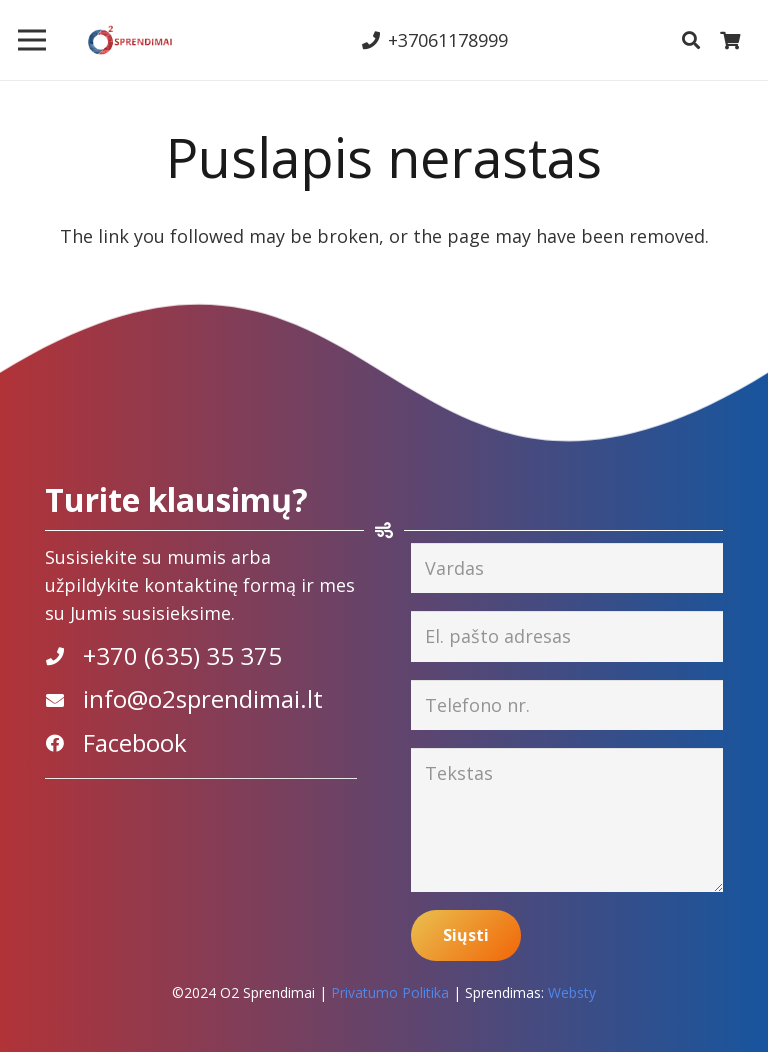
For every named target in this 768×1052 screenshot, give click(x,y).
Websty (572, 992)
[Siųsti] (466, 935)
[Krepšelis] (730, 40)
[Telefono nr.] (567, 705)
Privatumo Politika (390, 992)
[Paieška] (691, 40)
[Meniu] (32, 40)
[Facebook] (64, 743)
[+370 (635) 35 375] (64, 656)
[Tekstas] (567, 820)
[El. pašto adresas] (567, 636)
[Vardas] (567, 568)
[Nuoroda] (130, 40)
